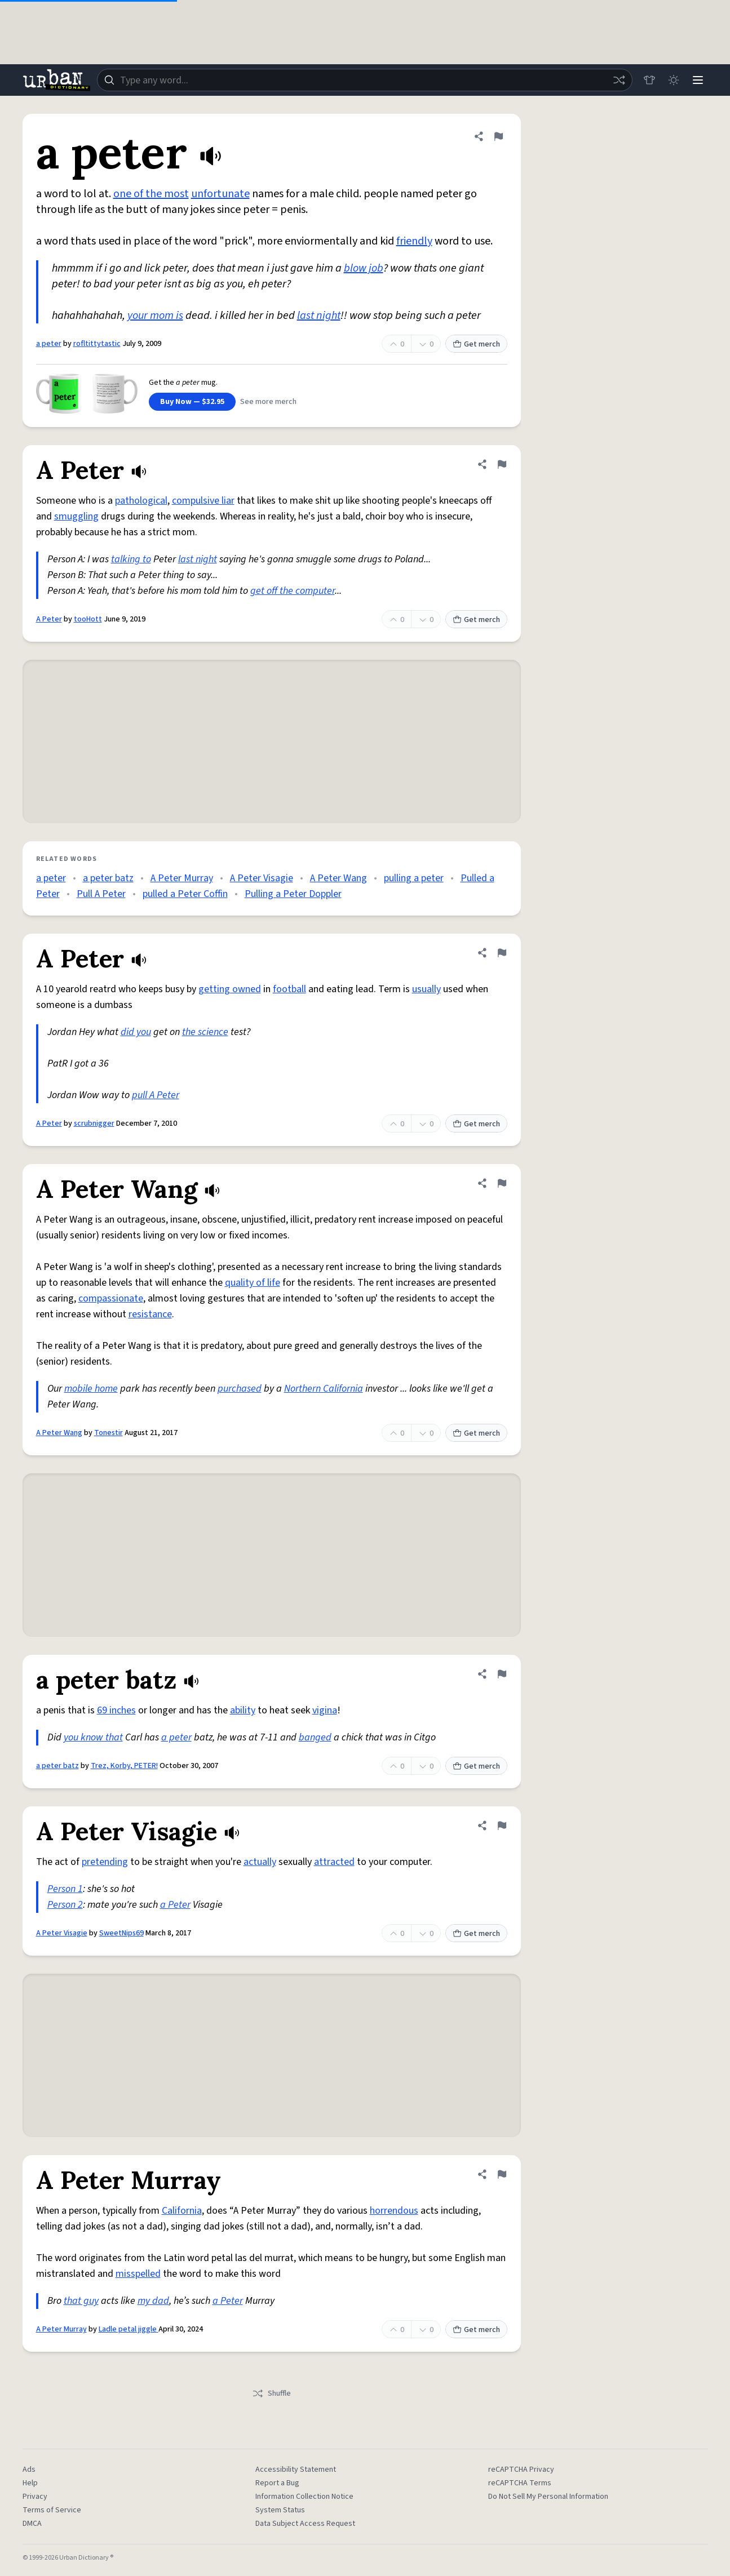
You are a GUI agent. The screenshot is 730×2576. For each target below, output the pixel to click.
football (289, 989)
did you (136, 1032)
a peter (48, 343)
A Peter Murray (182, 878)
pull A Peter (155, 1095)
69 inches (116, 1710)
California (182, 2211)
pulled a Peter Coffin (185, 894)
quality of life (252, 1283)
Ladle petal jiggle (128, 2329)
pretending (105, 1862)
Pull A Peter (101, 894)
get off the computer (292, 591)
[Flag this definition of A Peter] (502, 464)
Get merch (476, 344)
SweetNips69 (121, 1933)
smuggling (76, 516)
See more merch (268, 401)
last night (318, 315)
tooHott (88, 619)
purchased (240, 1389)
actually (260, 1862)
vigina (324, 1710)
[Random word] (618, 80)
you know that (93, 1737)
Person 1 (65, 1889)
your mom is (155, 315)
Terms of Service (52, 2510)
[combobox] (364, 80)
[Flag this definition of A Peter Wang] (502, 1183)
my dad (153, 2301)
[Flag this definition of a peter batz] (502, 1674)
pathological (141, 501)
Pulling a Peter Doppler (293, 894)
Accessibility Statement (295, 2469)
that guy (81, 2301)
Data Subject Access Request (305, 2523)
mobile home (91, 1389)
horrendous (394, 2211)
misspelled (138, 2274)
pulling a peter (414, 878)
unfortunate (220, 194)
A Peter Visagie (261, 878)
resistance (150, 1314)
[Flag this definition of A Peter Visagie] (502, 1825)
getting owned (229, 989)
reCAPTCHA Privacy (521, 2469)
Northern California (323, 1389)
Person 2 (65, 1905)
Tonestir (108, 1432)
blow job (363, 268)
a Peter (175, 1905)
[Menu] (698, 80)
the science (205, 1032)
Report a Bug (277, 2483)
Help (30, 2483)
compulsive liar (203, 501)
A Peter (49, 619)
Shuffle (271, 2393)
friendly (414, 241)
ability (242, 1710)
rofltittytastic (97, 343)
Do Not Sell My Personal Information (548, 2496)
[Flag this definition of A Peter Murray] (502, 2174)
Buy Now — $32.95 (192, 401)
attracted (334, 1862)
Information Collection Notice (304, 2496)
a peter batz (108, 878)
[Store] (648, 80)
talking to (131, 559)
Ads (29, 2469)
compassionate (110, 1298)
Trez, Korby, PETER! (124, 1765)
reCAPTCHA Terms (519, 2483)
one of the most (151, 194)
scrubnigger (94, 1123)
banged (315, 1737)
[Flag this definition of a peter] (498, 136)
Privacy (35, 2496)
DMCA (32, 2523)
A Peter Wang (338, 878)
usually (426, 989)
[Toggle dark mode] (673, 80)
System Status (280, 2510)
